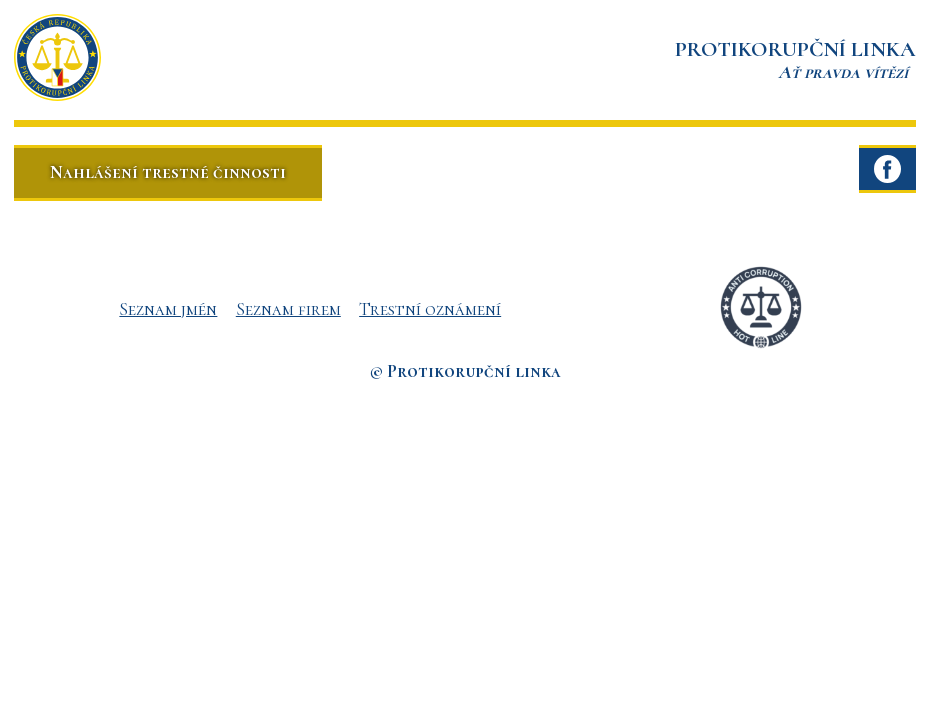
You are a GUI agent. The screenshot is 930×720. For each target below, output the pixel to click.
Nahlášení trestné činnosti (168, 172)
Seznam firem (288, 309)
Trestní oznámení (430, 309)
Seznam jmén (168, 309)
